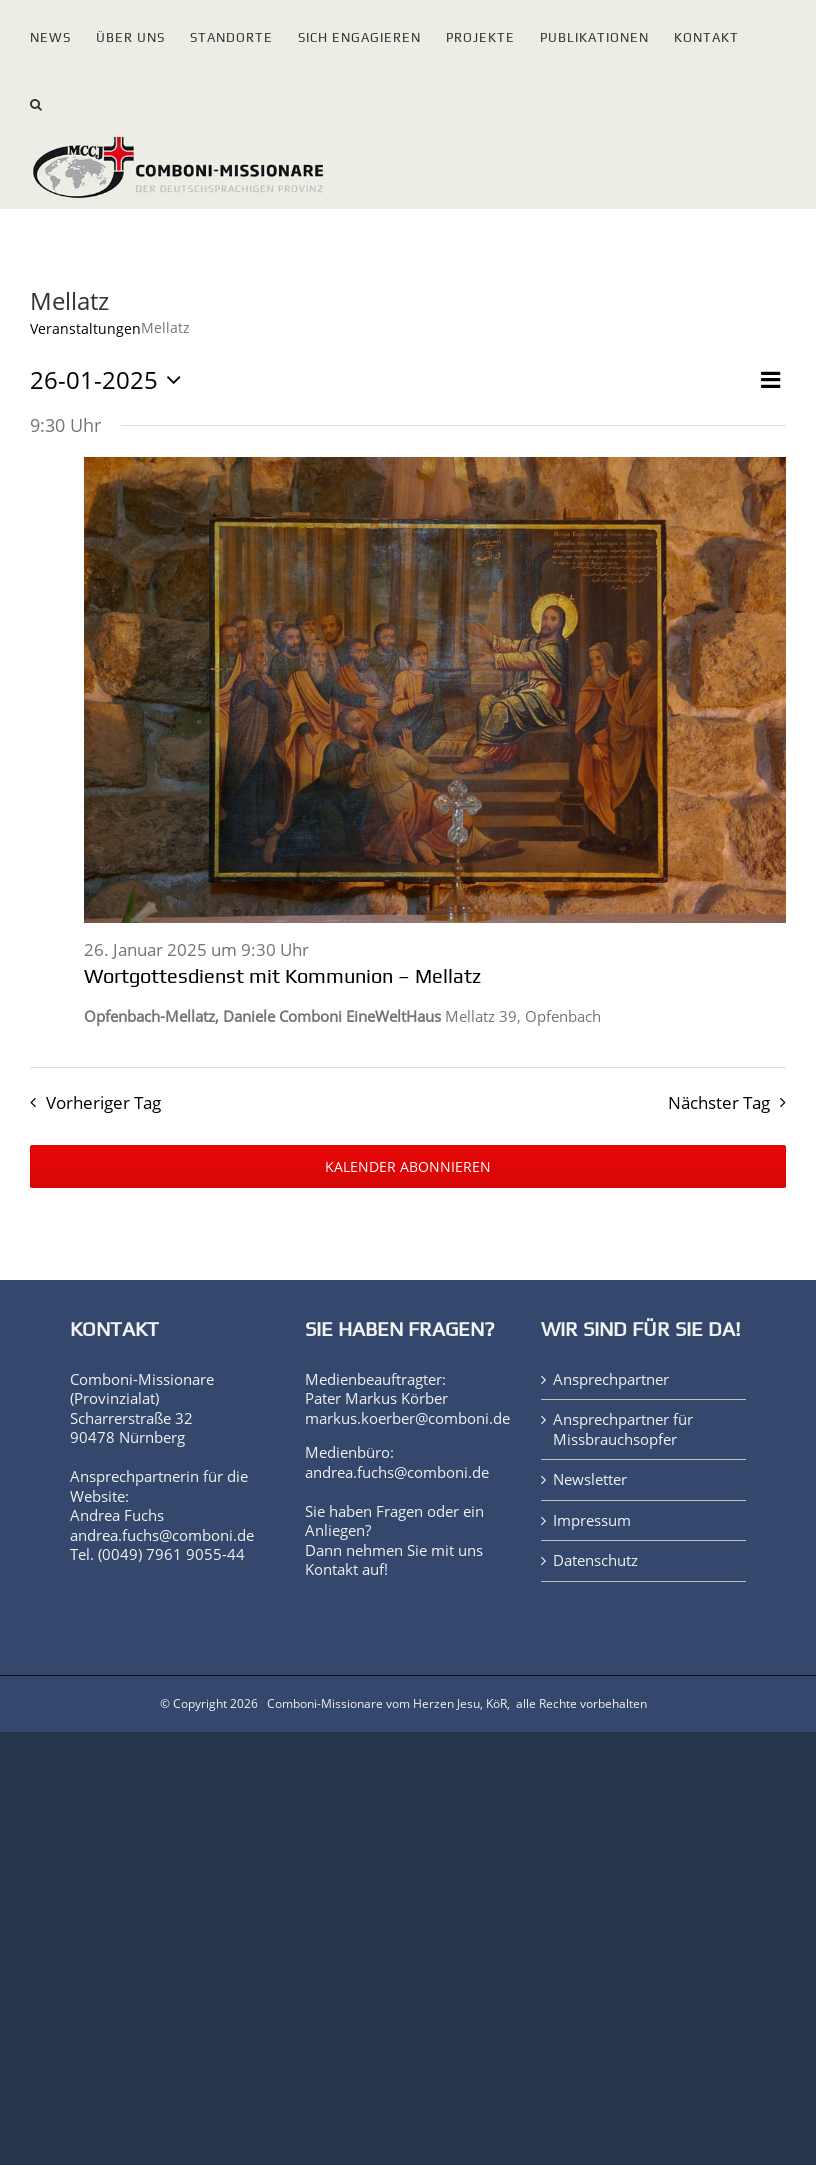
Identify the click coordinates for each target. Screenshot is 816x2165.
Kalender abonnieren (408, 1166)
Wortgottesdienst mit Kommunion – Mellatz (282, 975)
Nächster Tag (719, 1102)
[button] (36, 100)
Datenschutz (595, 1560)
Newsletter (590, 1479)
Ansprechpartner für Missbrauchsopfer (623, 1429)
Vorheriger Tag (103, 1102)
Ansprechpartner (611, 1379)
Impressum (592, 1520)
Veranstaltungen (85, 328)
